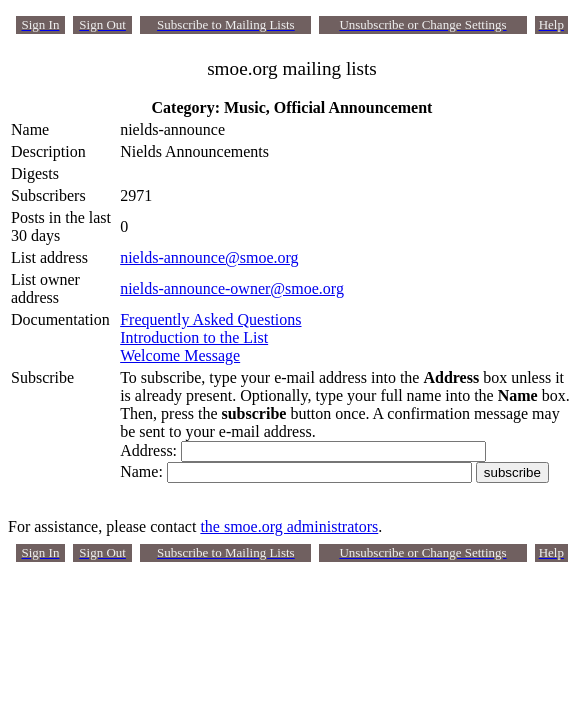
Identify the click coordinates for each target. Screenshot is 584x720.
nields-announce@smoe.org (209, 257)
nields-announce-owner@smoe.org (232, 288)
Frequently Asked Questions (210, 319)
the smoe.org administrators (289, 526)
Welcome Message (180, 355)
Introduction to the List (194, 337)
